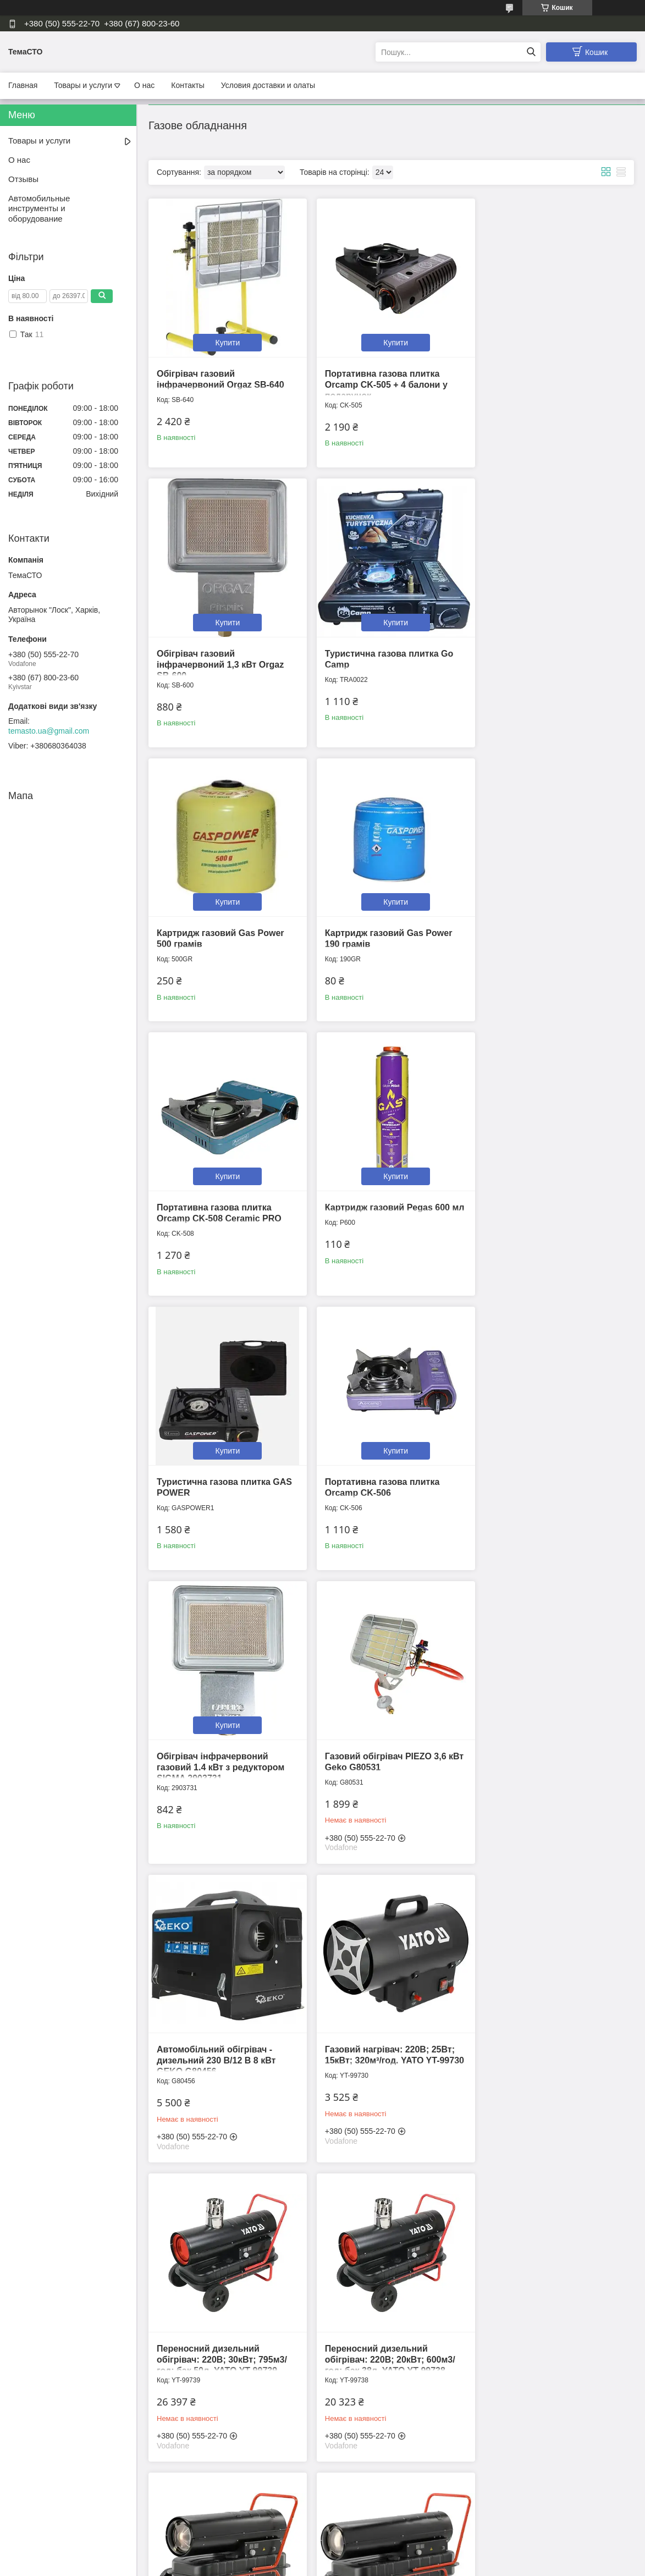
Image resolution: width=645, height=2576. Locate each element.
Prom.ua (373, 2556)
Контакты (187, 85)
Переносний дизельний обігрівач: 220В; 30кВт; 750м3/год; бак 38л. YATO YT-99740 (385, 1777)
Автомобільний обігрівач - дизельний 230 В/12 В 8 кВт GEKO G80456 (216, 1483)
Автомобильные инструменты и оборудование (39, 209)
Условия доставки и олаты (268, 85)
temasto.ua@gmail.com (48, 730)
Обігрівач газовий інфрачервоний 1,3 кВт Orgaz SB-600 (546, 379)
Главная (22, 85)
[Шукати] (531, 52)
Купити (225, 337)
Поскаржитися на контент (296, 2565)
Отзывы (23, 179)
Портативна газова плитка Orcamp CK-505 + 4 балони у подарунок (381, 379)
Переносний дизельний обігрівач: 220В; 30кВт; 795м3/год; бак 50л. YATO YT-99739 (548, 1483)
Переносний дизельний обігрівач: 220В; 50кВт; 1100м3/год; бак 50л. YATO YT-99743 (551, 1777)
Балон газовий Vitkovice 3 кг (381, 2349)
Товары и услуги (83, 85)
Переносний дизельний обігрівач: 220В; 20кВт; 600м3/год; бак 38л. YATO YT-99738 (222, 1777)
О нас (144, 85)
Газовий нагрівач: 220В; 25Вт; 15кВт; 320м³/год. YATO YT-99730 (385, 1483)
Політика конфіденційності (381, 2565)
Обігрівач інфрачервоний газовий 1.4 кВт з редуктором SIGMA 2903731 (384, 1194)
